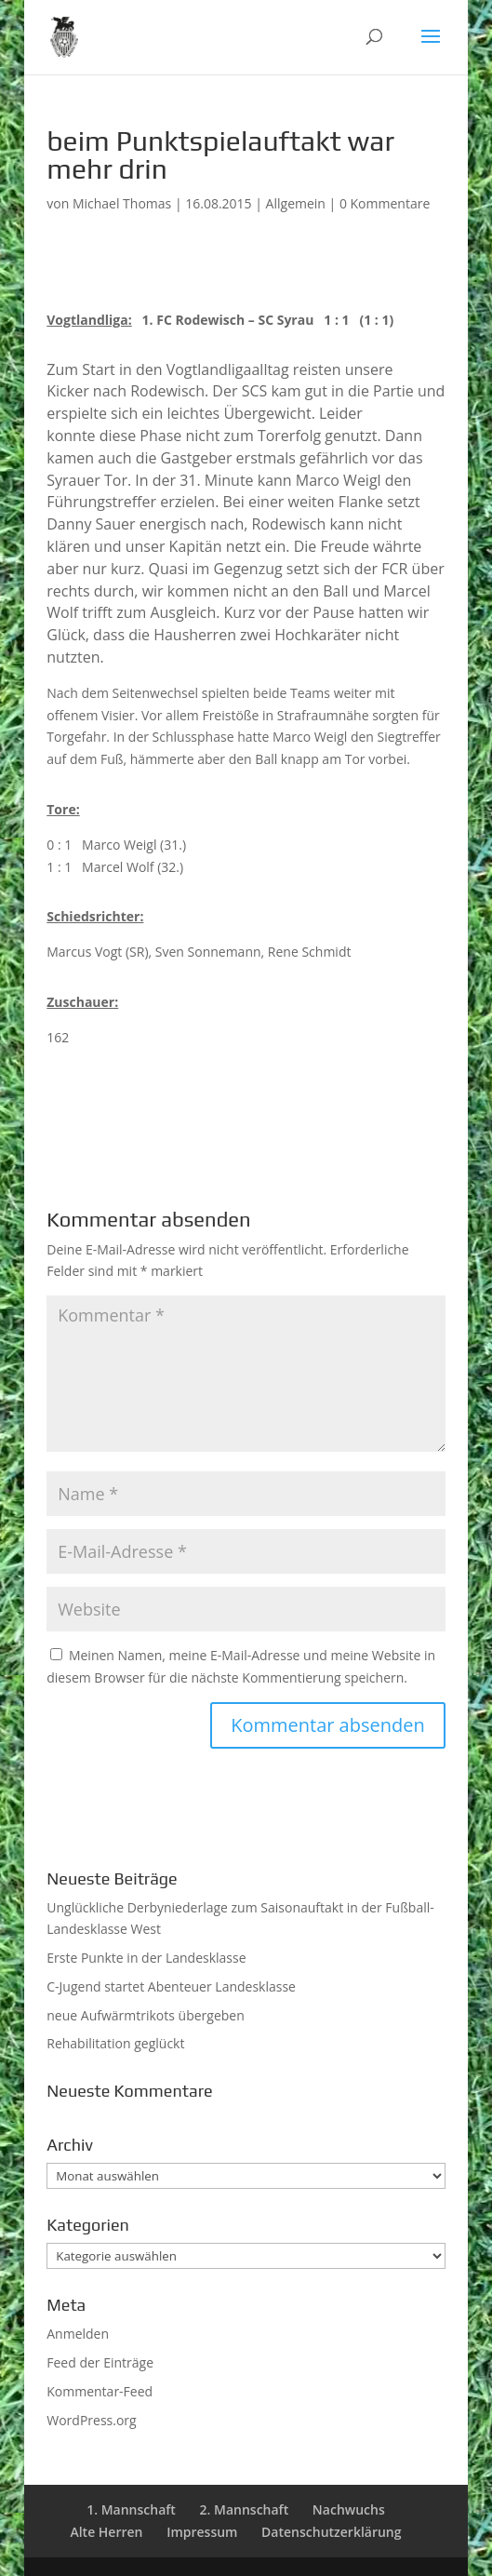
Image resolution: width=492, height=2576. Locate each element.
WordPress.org (91, 2420)
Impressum (201, 2532)
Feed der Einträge (100, 2362)
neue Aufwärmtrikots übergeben (146, 2015)
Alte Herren (106, 2532)
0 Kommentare (384, 203)
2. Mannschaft (244, 2509)
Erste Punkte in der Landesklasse (146, 1957)
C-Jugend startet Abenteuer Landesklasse (171, 1986)
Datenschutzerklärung (331, 2532)
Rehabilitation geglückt (115, 2043)
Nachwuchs (348, 2509)
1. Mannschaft (131, 2509)
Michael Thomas (122, 203)
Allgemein (296, 203)
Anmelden (78, 2333)
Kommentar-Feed (100, 2391)
